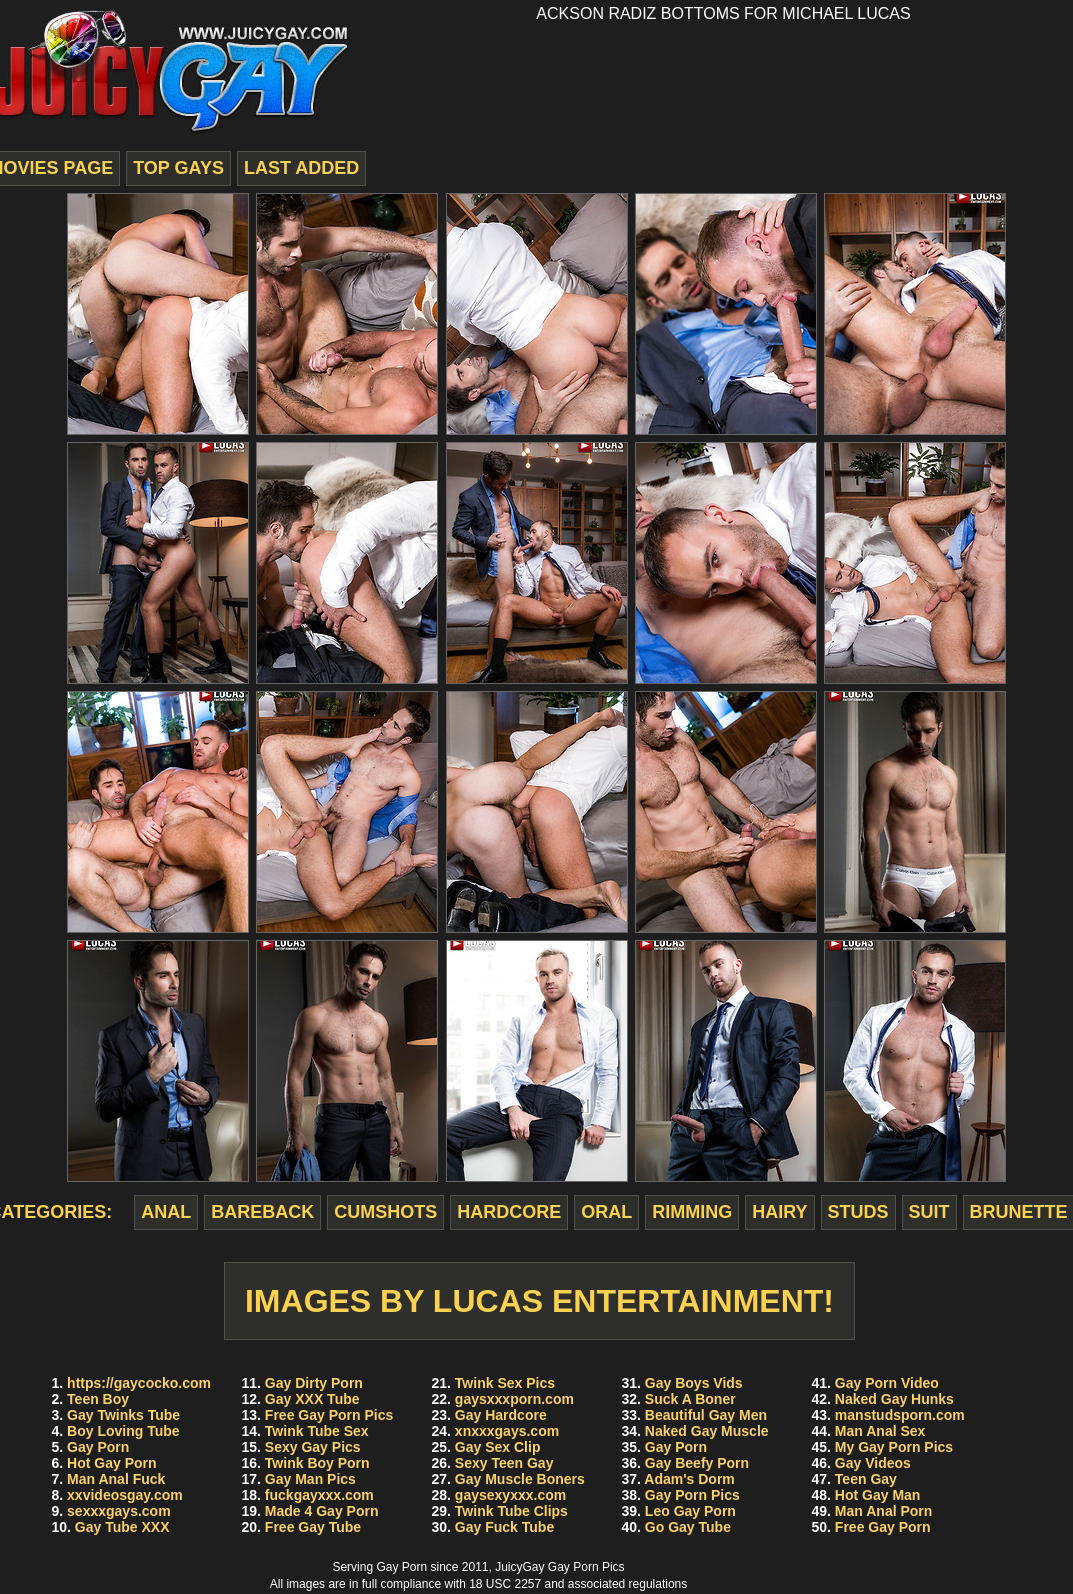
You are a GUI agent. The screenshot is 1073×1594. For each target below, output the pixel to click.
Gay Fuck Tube (504, 1527)
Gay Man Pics (310, 1479)
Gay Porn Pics (692, 1495)
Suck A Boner (690, 1399)
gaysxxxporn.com (514, 1399)
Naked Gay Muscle (707, 1431)
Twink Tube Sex (317, 1431)
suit (929, 1212)
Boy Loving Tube (123, 1431)
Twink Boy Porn (317, 1463)
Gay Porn (98, 1447)
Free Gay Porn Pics (329, 1415)
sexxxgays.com (119, 1511)
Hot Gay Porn (111, 1463)
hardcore (509, 1212)
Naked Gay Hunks (894, 1399)
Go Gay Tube (688, 1527)
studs (858, 1212)
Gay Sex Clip (498, 1447)
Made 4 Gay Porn (322, 1511)
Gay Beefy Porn (697, 1463)
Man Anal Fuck (116, 1479)
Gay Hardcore (501, 1415)
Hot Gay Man (878, 1495)
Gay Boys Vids (694, 1383)
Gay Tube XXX (122, 1527)
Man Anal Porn (884, 1511)
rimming (692, 1212)
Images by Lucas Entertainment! (539, 1301)
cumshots (385, 1212)
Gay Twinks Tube (123, 1415)
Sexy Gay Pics (313, 1447)
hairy (779, 1212)
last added (301, 168)
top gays (178, 168)
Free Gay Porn (883, 1527)
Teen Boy (98, 1399)
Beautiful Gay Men (706, 1415)
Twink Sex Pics (505, 1383)
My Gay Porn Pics (894, 1447)
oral (606, 1212)
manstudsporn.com (900, 1415)
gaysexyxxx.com (510, 1495)
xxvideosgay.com (125, 1495)
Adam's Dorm (689, 1479)
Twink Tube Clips (511, 1511)
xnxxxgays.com (507, 1431)
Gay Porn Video (887, 1383)
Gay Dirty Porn (314, 1383)
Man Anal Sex (880, 1431)
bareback (262, 1212)
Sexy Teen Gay (504, 1463)
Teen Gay (866, 1479)
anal (166, 1212)
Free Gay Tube (313, 1527)
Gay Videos (873, 1463)
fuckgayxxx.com (319, 1495)
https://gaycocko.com (139, 1383)
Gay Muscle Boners (520, 1479)
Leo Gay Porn (690, 1511)
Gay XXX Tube (312, 1399)
